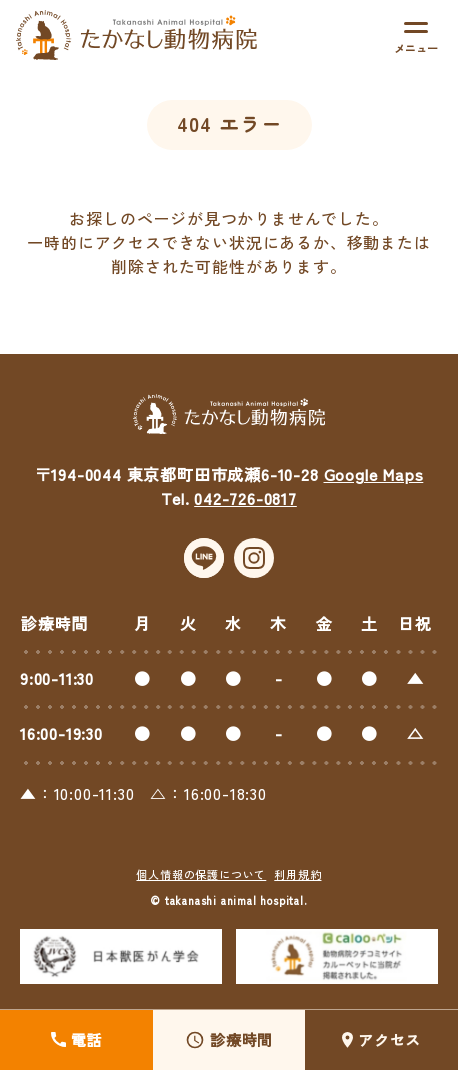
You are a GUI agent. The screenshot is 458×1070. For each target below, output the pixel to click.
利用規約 (297, 890)
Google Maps (374, 490)
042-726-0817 (245, 514)
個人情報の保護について (201, 890)
